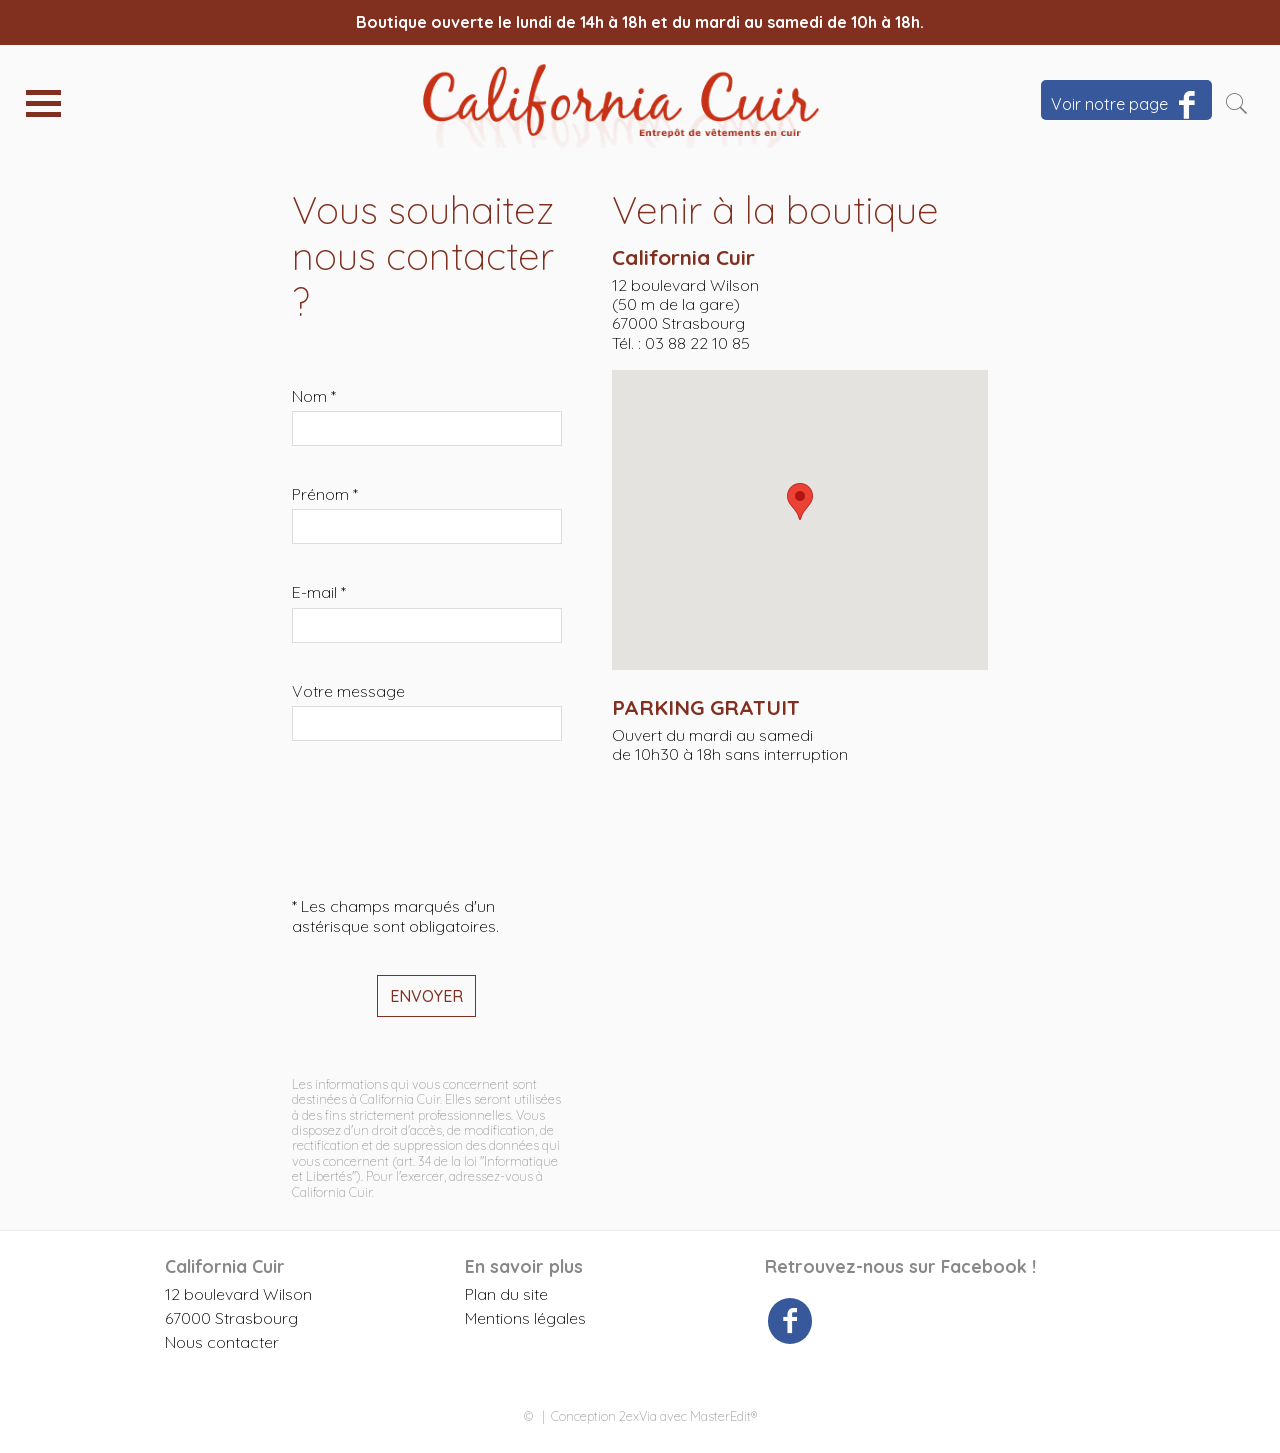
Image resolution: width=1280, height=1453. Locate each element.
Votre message (348, 691)
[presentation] (444, 819)
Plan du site (506, 1294)
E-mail (319, 592)
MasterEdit (720, 1416)
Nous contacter (222, 1342)
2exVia (638, 1416)
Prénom (325, 494)
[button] (800, 501)
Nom (314, 396)
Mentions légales (525, 1318)
